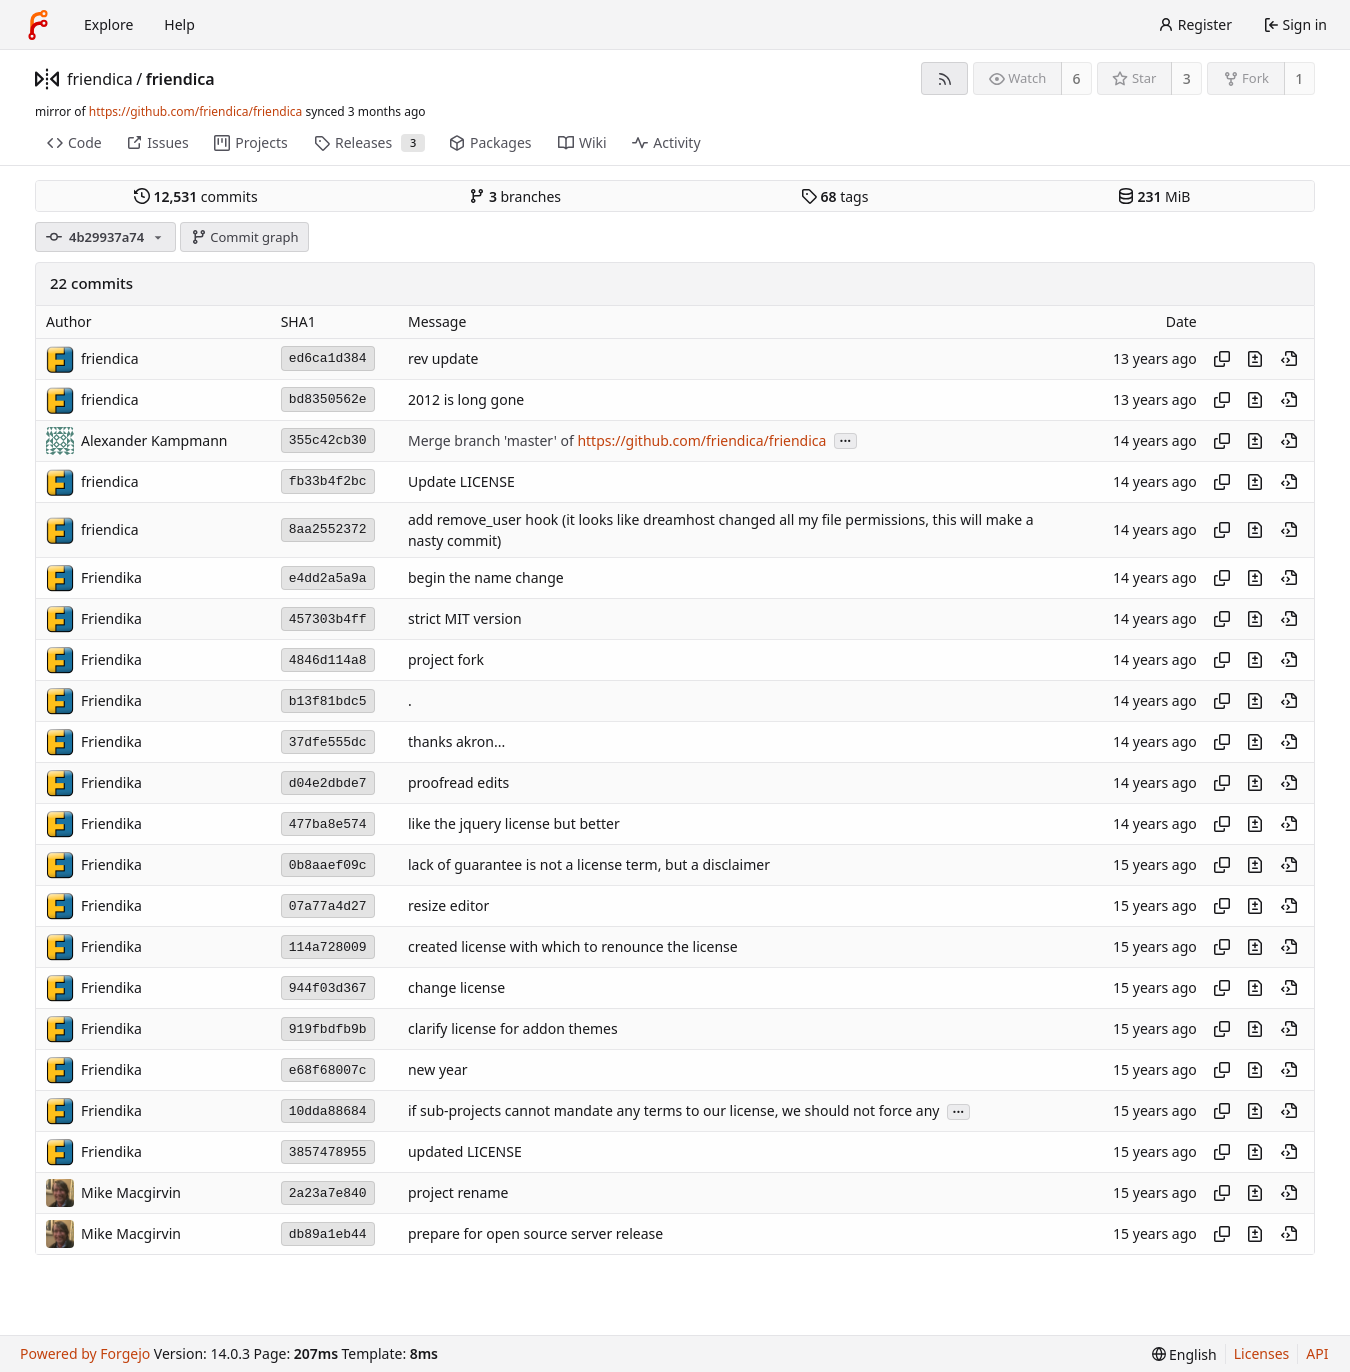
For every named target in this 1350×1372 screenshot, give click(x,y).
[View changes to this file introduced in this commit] (1255, 359)
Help (179, 24)
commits (196, 196)
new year (438, 1070)
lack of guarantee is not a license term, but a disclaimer (589, 865)
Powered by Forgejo (85, 1353)
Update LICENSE (461, 481)
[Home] (38, 25)
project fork (446, 660)
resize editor (448, 906)
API (1317, 1353)
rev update (443, 358)
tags (834, 196)
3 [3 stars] (1187, 78)
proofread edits (458, 783)
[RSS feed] (944, 78)
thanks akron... (456, 742)
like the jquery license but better (514, 824)
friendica (100, 79)
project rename (458, 1193)
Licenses (1262, 1353)
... (846, 439)
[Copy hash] (1222, 359)
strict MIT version (465, 619)
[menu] (1184, 1354)
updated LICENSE (465, 1152)
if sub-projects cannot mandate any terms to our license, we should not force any (673, 1111)
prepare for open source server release (535, 1234)
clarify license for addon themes (513, 1029)
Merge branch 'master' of (492, 440)
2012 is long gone (466, 399)
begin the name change (486, 578)
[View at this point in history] (1289, 359)
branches (515, 196)
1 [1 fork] (1299, 78)
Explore (108, 24)
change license (456, 988)
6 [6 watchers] (1077, 78)
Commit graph (245, 237)
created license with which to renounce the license (573, 947)
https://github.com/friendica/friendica (195, 111)
